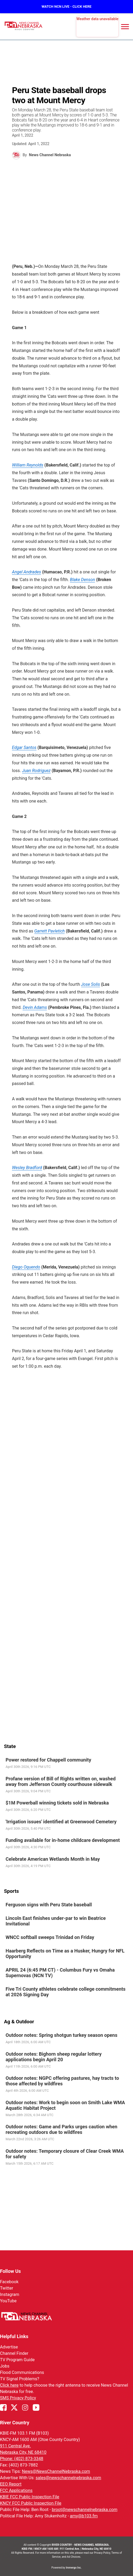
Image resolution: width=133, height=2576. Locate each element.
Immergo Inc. (73, 2567)
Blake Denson (82, 579)
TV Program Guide (17, 2359)
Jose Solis (90, 984)
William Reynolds (27, 465)
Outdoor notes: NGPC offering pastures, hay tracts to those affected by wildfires (62, 2080)
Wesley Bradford (27, 1167)
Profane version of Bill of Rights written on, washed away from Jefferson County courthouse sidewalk (61, 1781)
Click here (9, 2385)
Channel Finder (14, 2353)
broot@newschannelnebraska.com (85, 2509)
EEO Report (11, 2484)
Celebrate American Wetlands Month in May (53, 1859)
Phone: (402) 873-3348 (21, 2458)
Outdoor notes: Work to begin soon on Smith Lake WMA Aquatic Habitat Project (65, 2105)
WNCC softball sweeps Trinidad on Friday (50, 1937)
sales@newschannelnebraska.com (68, 2477)
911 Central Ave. (15, 2445)
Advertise (9, 2347)
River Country (14, 2422)
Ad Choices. (74, 2556)
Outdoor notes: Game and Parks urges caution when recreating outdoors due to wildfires (61, 2129)
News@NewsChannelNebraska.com (56, 2471)
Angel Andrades (26, 571)
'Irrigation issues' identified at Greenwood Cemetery (61, 1821)
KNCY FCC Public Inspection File (30, 2503)
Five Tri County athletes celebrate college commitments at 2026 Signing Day (66, 1991)
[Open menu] (125, 26)
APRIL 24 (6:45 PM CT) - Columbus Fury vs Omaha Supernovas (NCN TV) (60, 1972)
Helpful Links (14, 2336)
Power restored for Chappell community (48, 1760)
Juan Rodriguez (36, 770)
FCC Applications (16, 2490)
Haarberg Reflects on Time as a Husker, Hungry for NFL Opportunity (65, 1953)
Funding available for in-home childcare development (63, 1840)
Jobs (4, 2366)
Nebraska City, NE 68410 (23, 2452)
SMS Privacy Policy (18, 2397)
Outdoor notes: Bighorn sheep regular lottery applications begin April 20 (54, 2056)
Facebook (9, 2281)
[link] (66, 1763)
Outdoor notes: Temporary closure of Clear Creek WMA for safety (65, 2153)
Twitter (6, 2288)
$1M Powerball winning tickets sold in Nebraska (57, 1803)
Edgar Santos (24, 747)
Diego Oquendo (26, 1267)
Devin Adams (35, 1007)
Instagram (9, 2294)
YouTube (8, 2300)
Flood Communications (22, 2372)
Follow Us (10, 2271)
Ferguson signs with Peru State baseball (49, 1904)
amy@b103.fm (84, 2515)
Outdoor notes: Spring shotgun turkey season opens (61, 2035)
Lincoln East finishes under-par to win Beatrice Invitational (56, 1920)
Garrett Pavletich (49, 931)
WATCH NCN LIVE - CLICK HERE (66, 6)
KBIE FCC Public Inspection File (29, 2496)
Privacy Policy (102, 2552)
